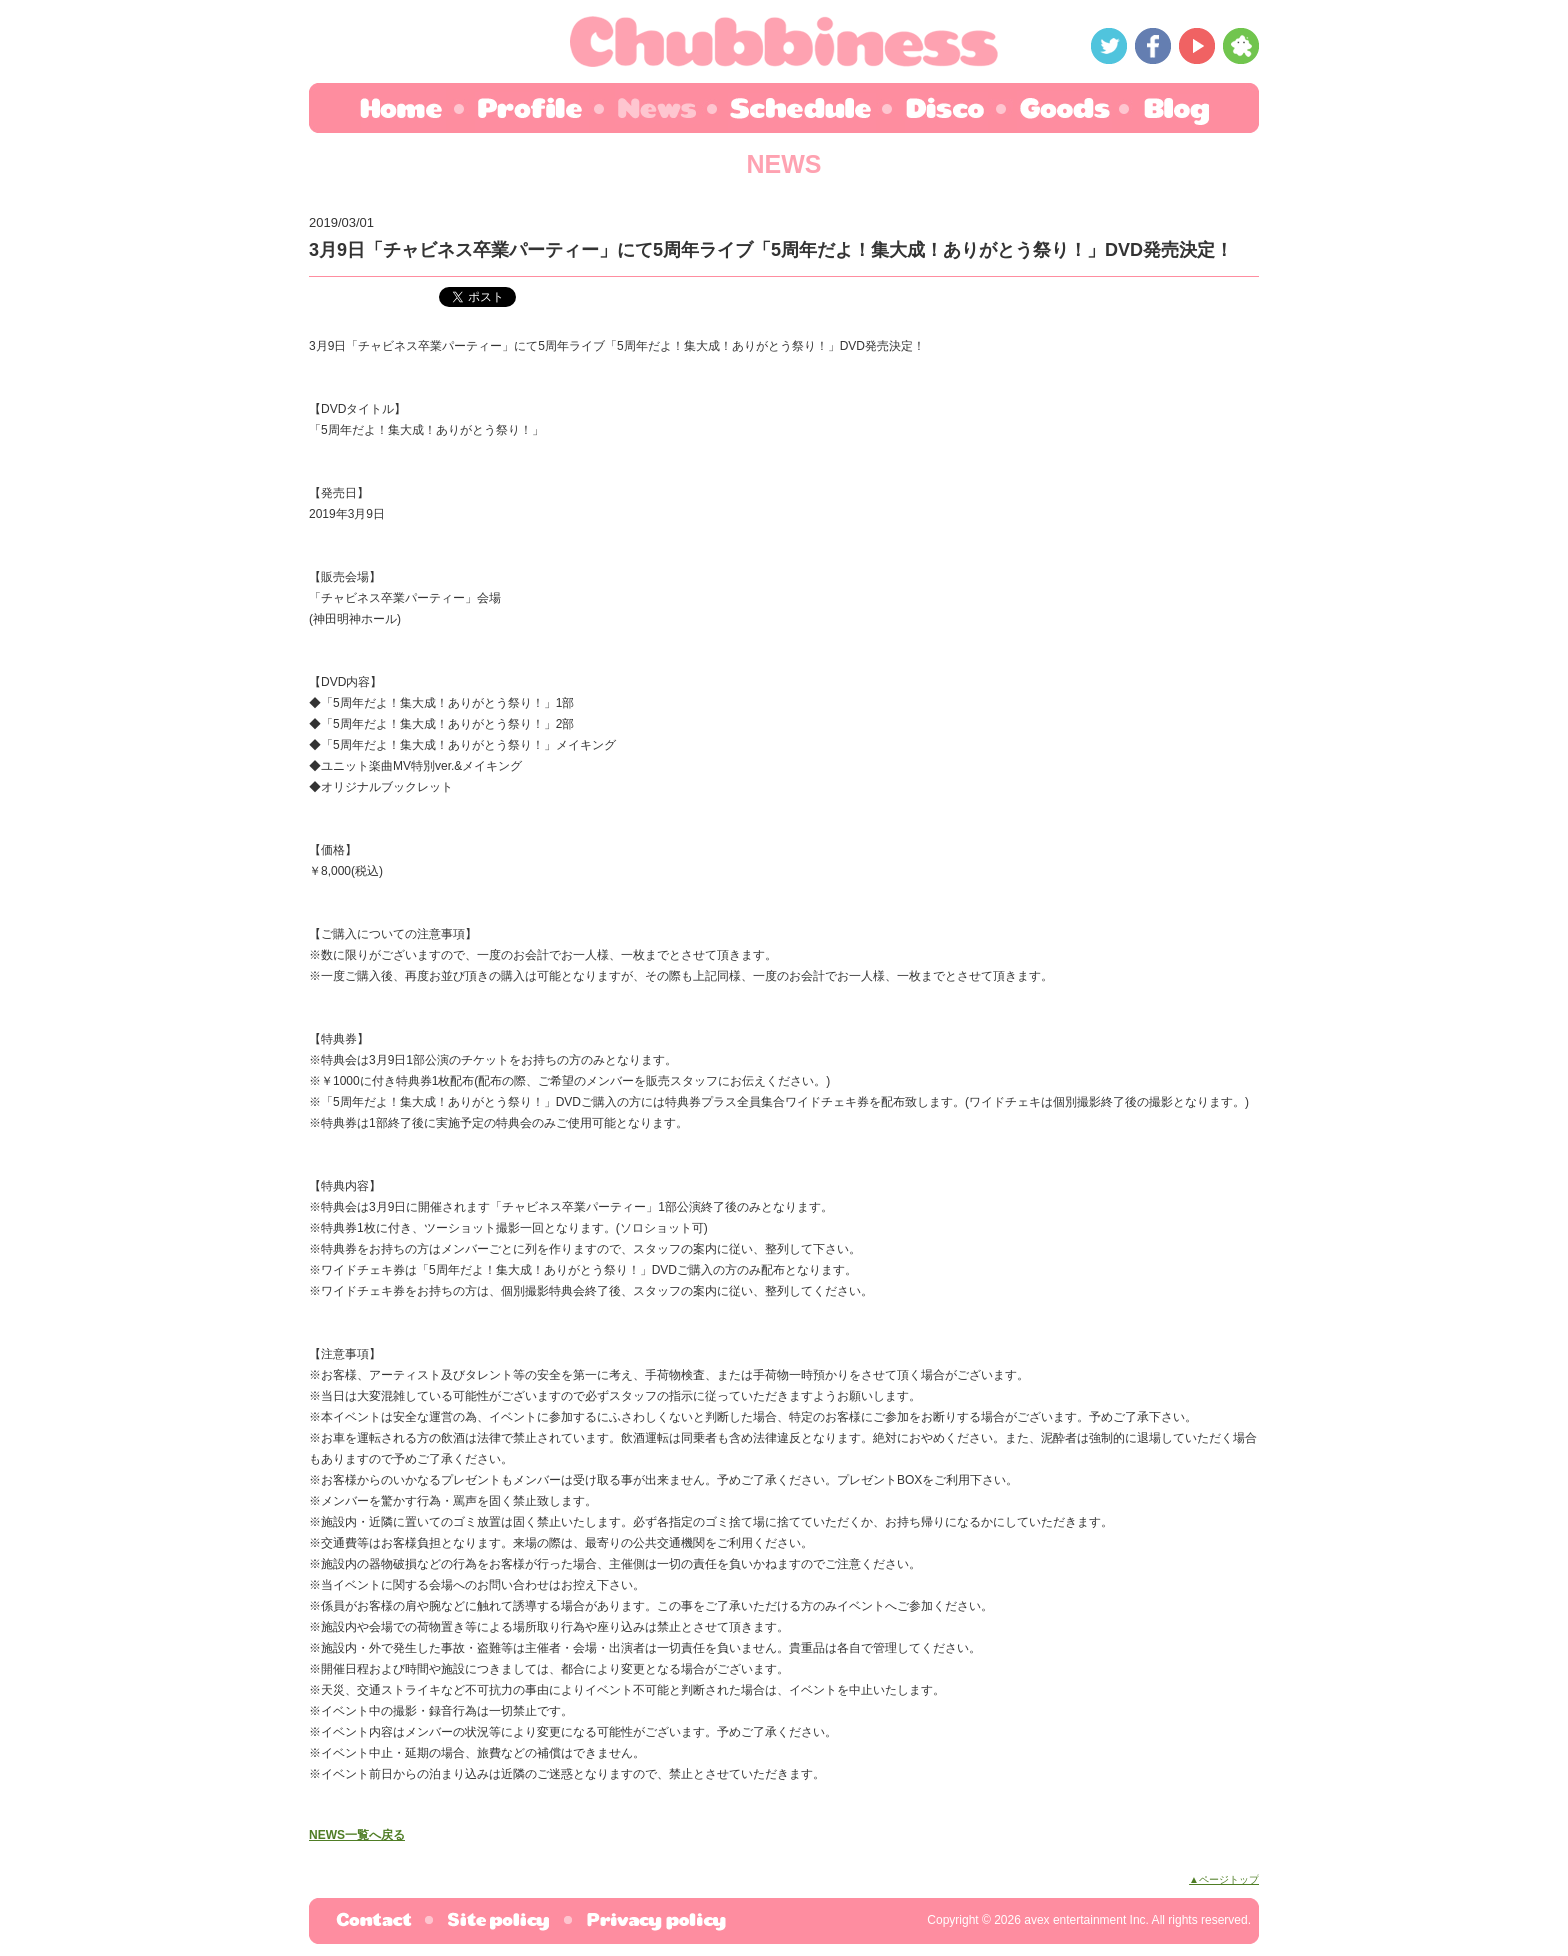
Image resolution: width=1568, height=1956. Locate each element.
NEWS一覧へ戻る (357, 1835)
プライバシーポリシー (647, 1921)
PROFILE (529, 108)
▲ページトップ (1224, 1879)
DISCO (946, 104)
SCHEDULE (801, 104)
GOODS (1064, 104)
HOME (409, 108)
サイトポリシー (498, 1921)
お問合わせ (373, 1921)
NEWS (656, 108)
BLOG (1167, 108)
